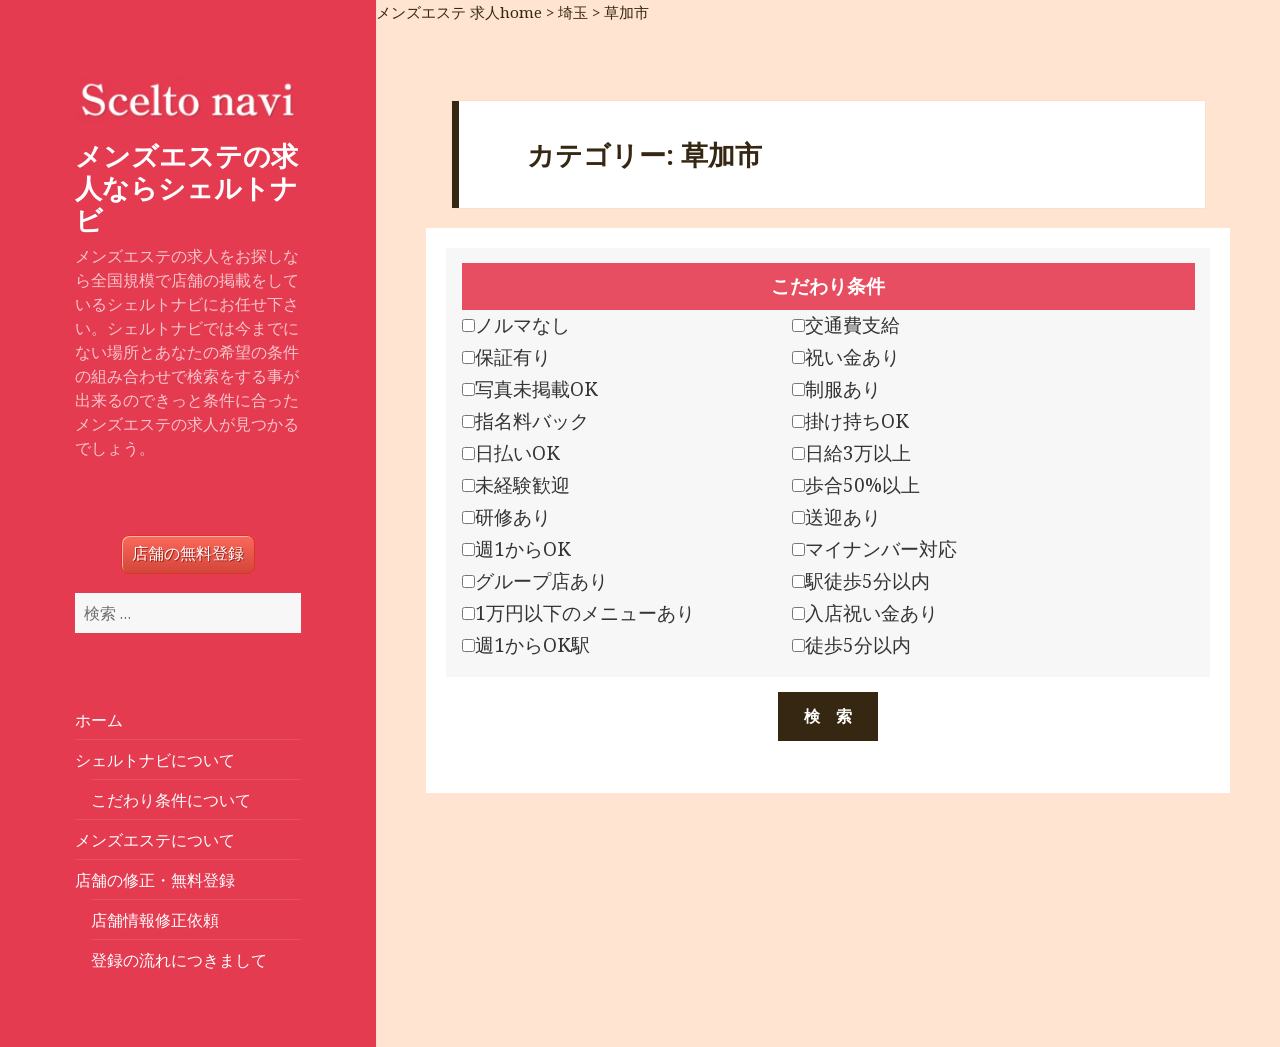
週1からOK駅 (526, 645)
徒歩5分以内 (851, 645)
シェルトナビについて (155, 760)
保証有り (506, 357)
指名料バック (525, 421)
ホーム (99, 720)
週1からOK (516, 549)
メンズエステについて (155, 840)
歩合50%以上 (856, 485)
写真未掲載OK (530, 389)
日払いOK (511, 453)
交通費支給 (846, 325)
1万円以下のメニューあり (578, 613)
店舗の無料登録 (188, 553)
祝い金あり (846, 357)
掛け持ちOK (850, 421)
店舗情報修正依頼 (155, 920)
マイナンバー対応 (874, 549)
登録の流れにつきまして (179, 960)
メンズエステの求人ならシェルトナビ (186, 187)
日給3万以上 (851, 453)
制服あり (836, 389)
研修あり (506, 517)
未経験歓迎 (516, 485)
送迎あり (836, 517)
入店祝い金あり (865, 613)
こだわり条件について (171, 800)
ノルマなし (516, 325)
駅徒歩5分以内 (861, 581)
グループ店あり (535, 581)
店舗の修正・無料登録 (155, 880)
